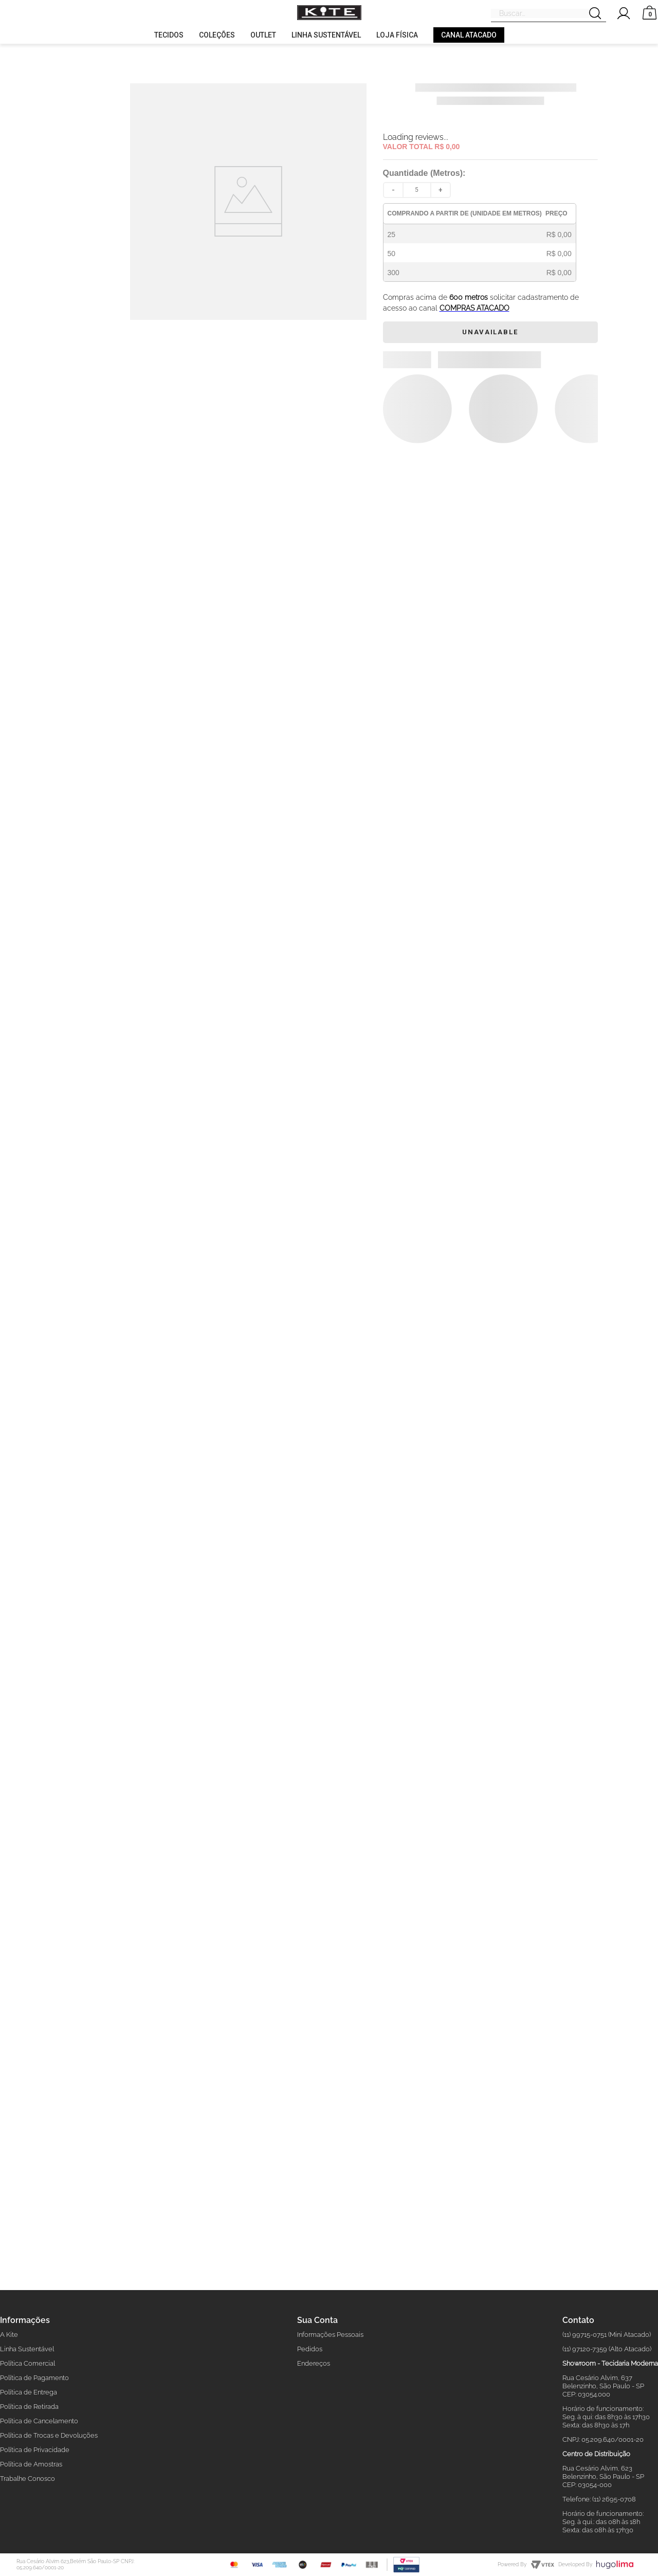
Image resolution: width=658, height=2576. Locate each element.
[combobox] (548, 13)
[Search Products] (597, 13)
